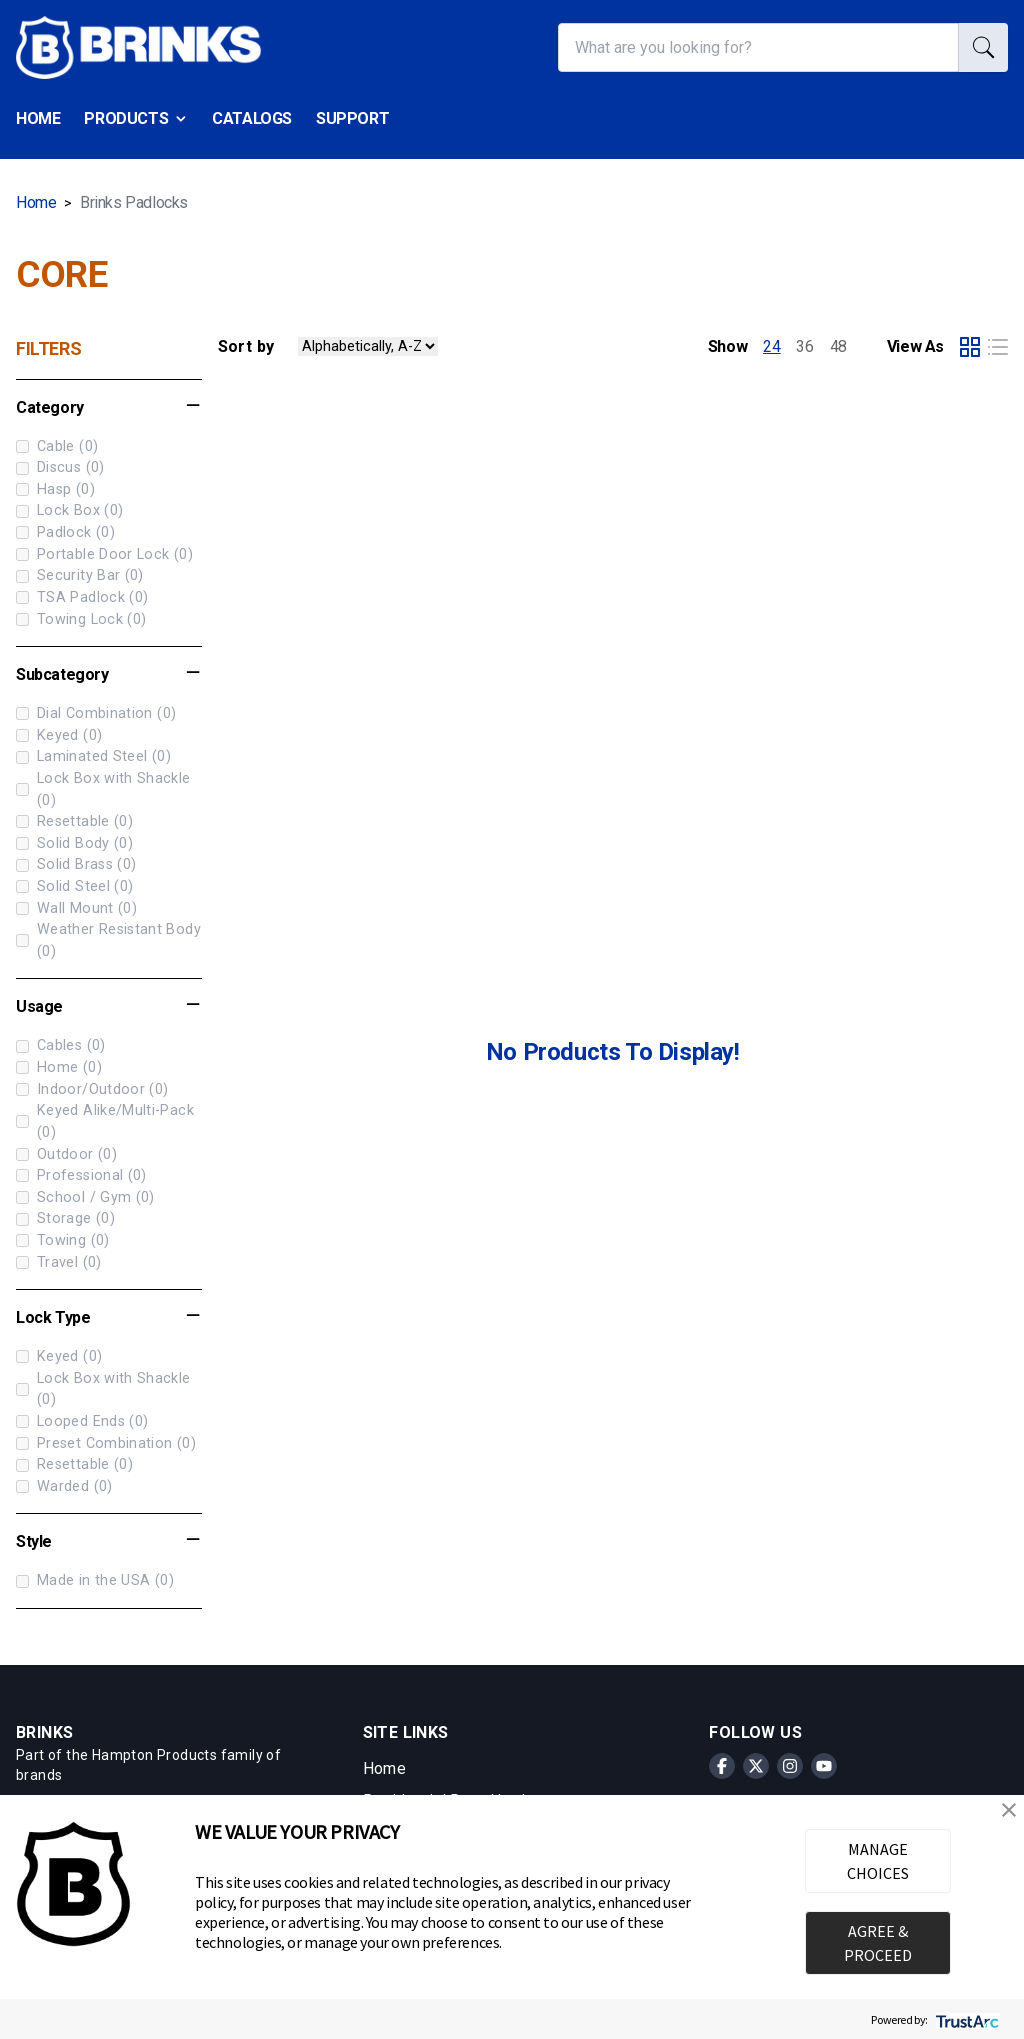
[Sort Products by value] (368, 346)
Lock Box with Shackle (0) (103, 789)
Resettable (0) (74, 821)
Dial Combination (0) (96, 713)
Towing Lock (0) (81, 619)
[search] (983, 47)
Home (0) (59, 1067)
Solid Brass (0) (76, 864)
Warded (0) (64, 1486)
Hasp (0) (55, 489)
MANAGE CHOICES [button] (878, 1861)
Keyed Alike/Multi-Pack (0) (105, 1121)
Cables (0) (61, 1045)
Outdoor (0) (66, 1154)
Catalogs (252, 118)
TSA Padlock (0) (82, 597)
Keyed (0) (59, 735)
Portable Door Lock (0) (104, 554)
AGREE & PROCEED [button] (878, 1943)
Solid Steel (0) (74, 886)
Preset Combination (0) (106, 1443)
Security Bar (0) (80, 575)
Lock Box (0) (69, 510)
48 (838, 346)
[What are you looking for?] (758, 47)
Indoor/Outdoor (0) (92, 1089)
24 (771, 346)
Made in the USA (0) (95, 1580)
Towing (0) (63, 1240)
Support (352, 118)
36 (804, 346)
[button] (1009, 1810)
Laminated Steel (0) (93, 756)
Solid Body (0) (74, 843)
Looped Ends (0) (82, 1421)
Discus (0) (60, 467)
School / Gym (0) (85, 1197)
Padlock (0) (65, 532)
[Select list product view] (998, 347)
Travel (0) (59, 1262)
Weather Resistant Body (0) (108, 940)
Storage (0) (65, 1218)
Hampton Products (154, 1755)
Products (136, 119)
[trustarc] (965, 2019)
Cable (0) (57, 446)
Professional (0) (81, 1175)
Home (38, 118)
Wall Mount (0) (76, 908)
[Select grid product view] (970, 347)
